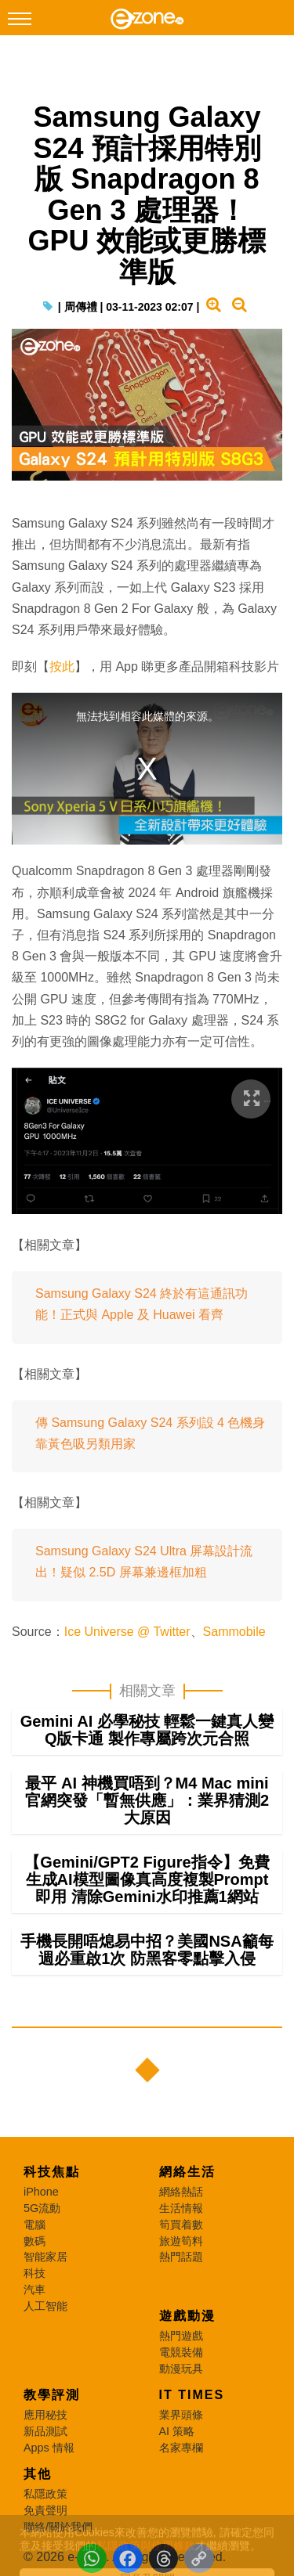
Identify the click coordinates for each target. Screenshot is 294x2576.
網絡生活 (187, 2171)
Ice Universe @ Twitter (127, 1631)
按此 (61, 666)
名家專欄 (181, 2447)
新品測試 (45, 2431)
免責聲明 (45, 2510)
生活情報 (181, 2208)
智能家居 (45, 2256)
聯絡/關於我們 (58, 2526)
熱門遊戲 (181, 2335)
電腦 (34, 2224)
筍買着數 (181, 2224)
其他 (38, 2474)
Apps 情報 (49, 2447)
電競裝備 (181, 2352)
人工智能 (45, 2306)
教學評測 (52, 2394)
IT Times (192, 2394)
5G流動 (42, 2208)
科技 (34, 2273)
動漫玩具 (181, 2368)
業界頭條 (181, 2414)
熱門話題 (181, 2256)
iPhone (41, 2191)
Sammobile (234, 1631)
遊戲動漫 (187, 2315)
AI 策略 (177, 2431)
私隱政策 (45, 2494)
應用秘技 (45, 2414)
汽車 (34, 2289)
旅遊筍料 (181, 2241)
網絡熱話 (181, 2191)
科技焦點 (52, 2171)
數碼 (34, 2241)
